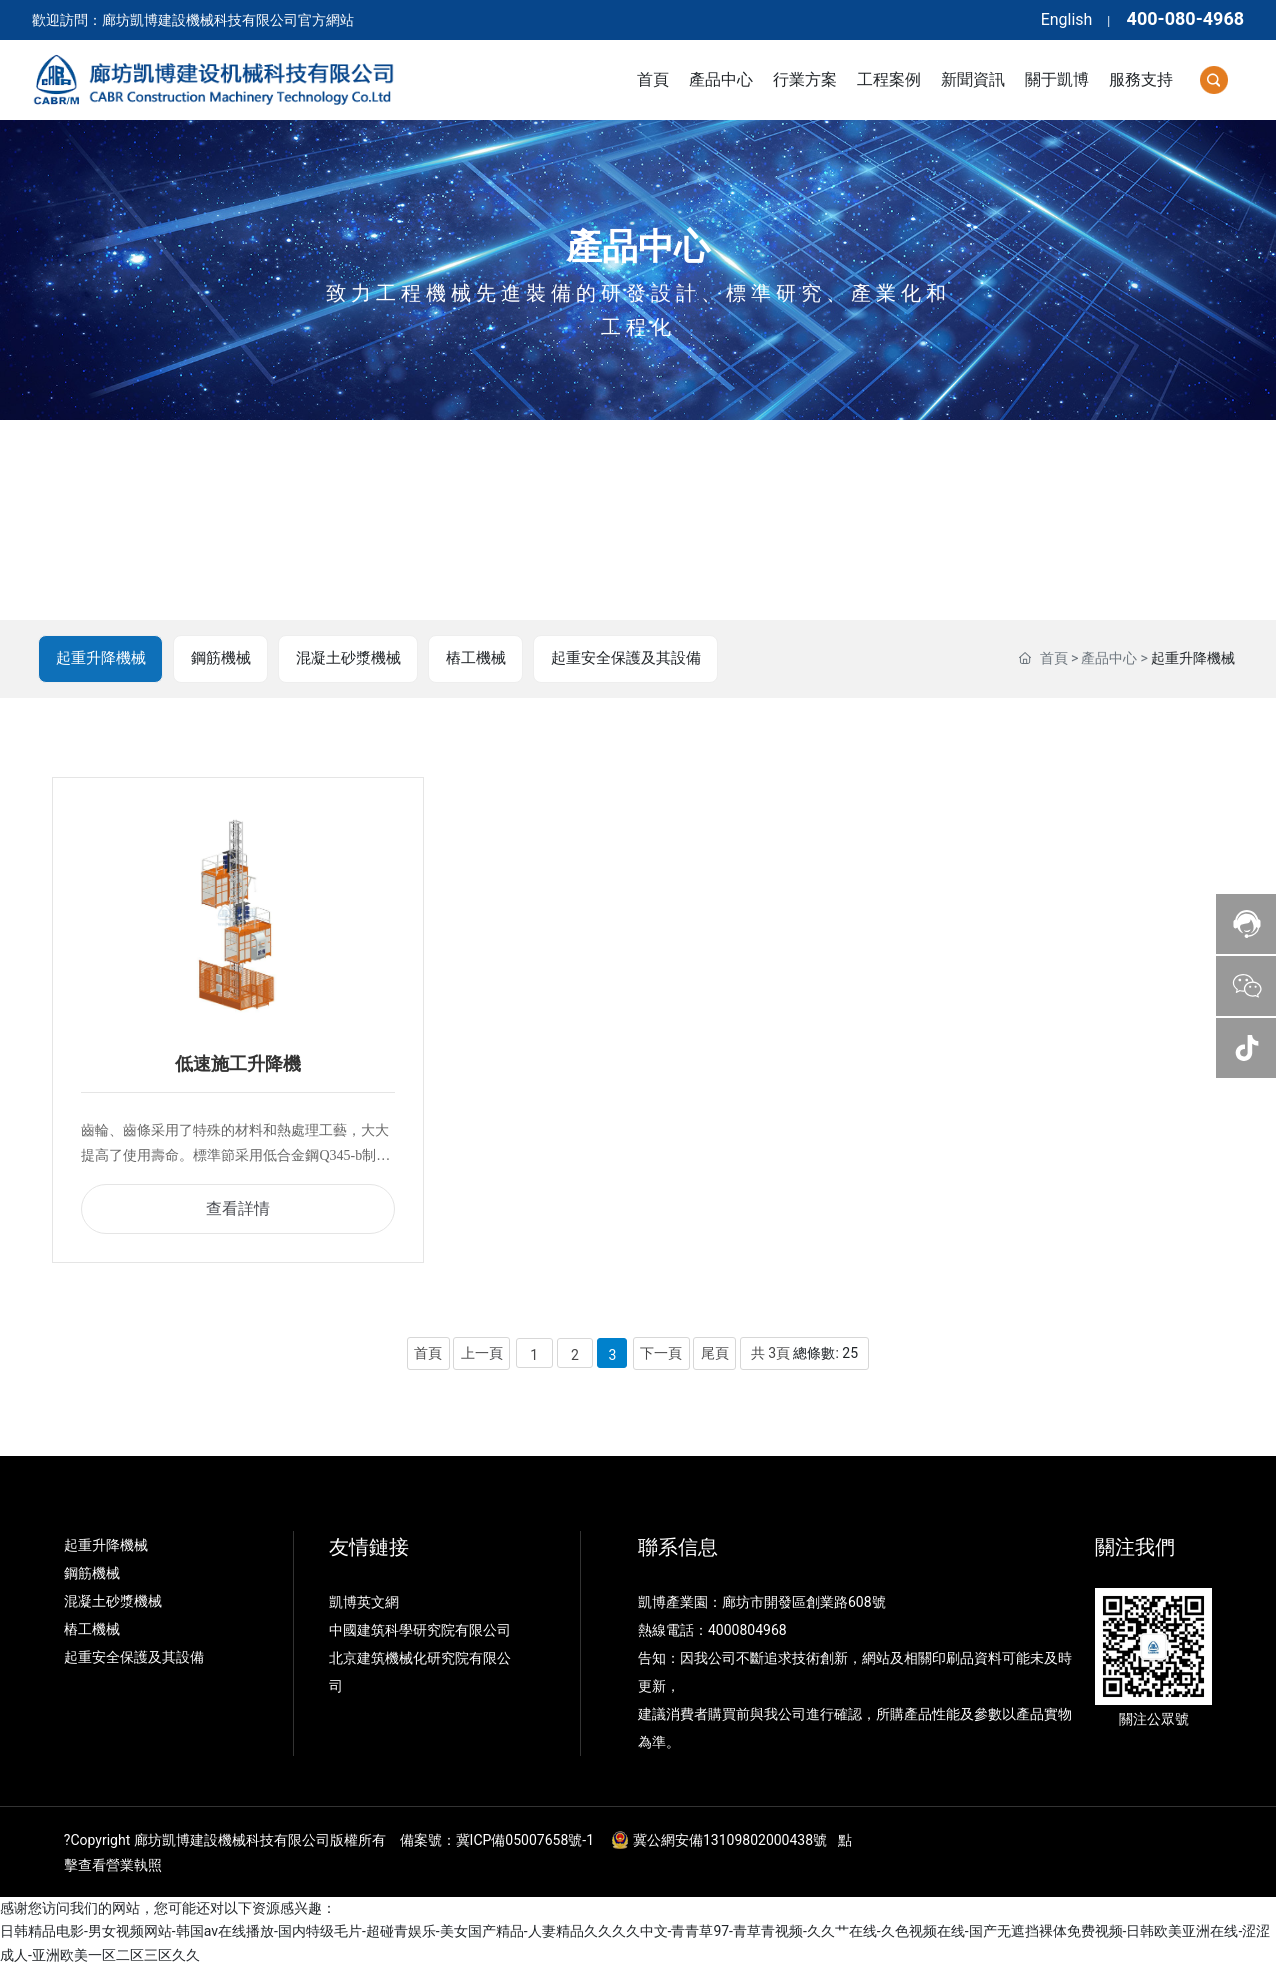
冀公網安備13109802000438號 (730, 1846)
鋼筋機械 (224, 658)
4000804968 (747, 1636)
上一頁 (481, 1358)
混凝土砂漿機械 (354, 658)
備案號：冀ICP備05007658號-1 (497, 1846)
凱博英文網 (365, 1608)
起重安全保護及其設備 (638, 658)
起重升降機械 (102, 658)
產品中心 (638, 247)
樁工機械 (484, 658)
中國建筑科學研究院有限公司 (421, 1636)
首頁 (1054, 659)
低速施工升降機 (238, 1068)
